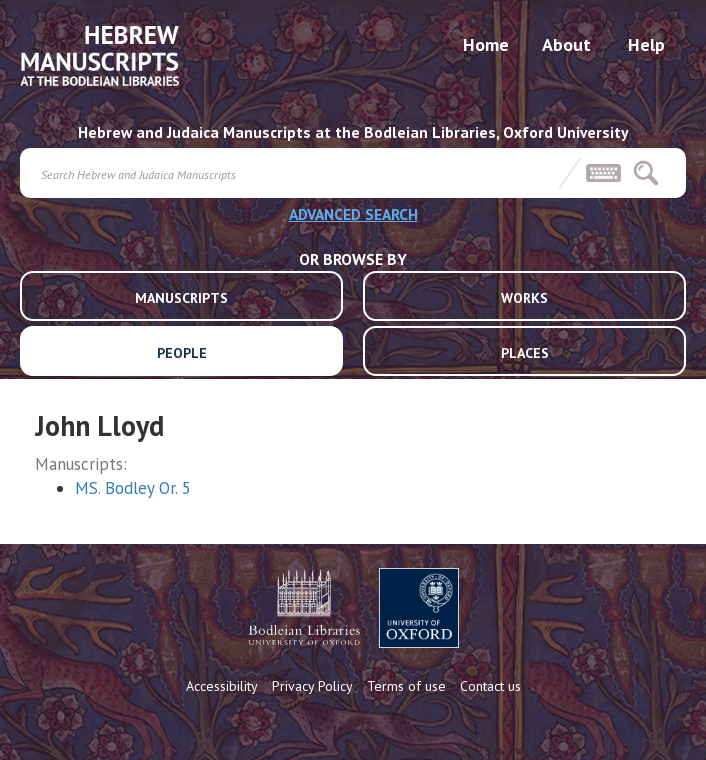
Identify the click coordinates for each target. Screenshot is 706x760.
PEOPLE (182, 353)
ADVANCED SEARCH (353, 214)
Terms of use (406, 686)
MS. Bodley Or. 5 (133, 488)
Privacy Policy (312, 686)
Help (646, 44)
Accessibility (222, 686)
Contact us (490, 686)
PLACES (525, 353)
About (566, 44)
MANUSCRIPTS (181, 298)
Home (486, 44)
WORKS (524, 298)
